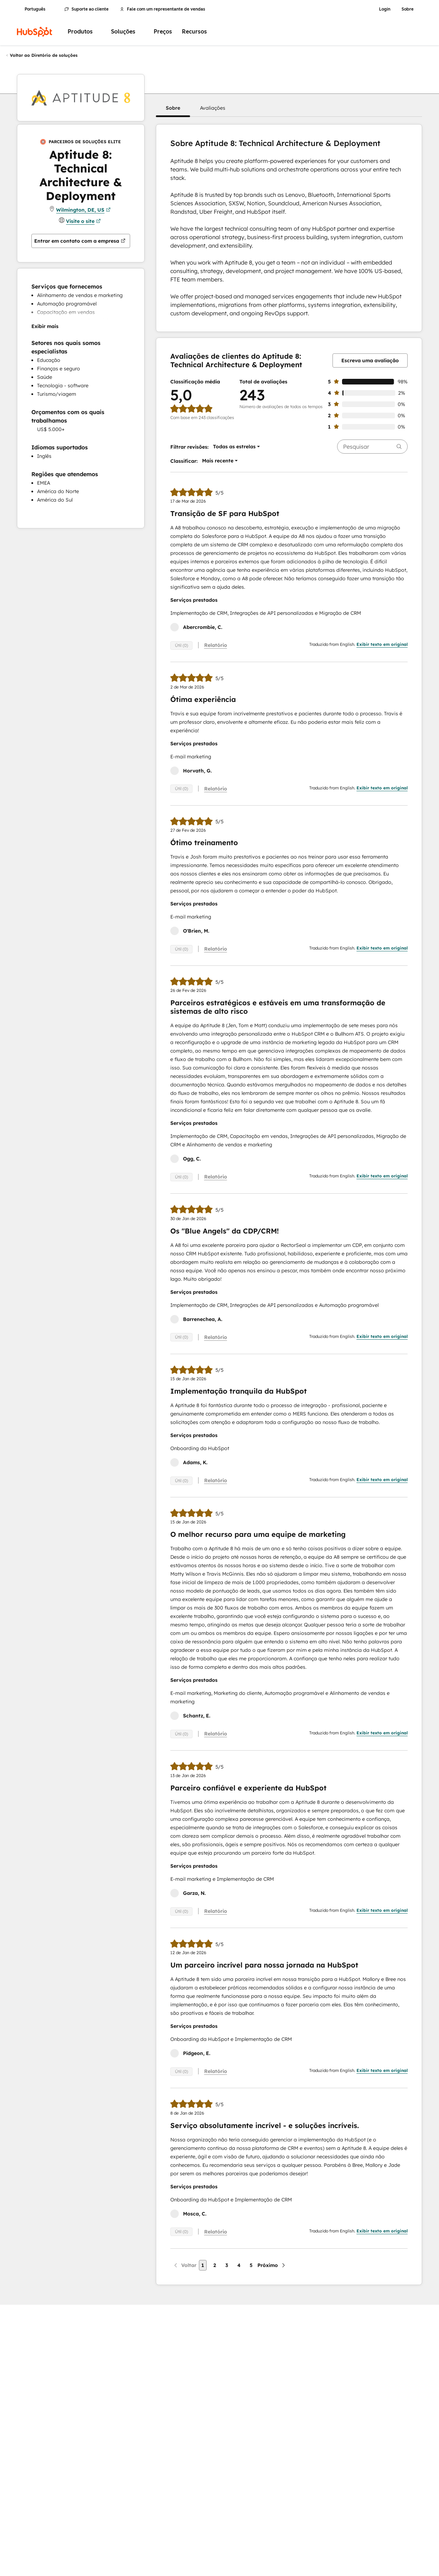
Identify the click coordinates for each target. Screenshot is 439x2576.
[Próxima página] (272, 2265)
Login (384, 9)
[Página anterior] (184, 2265)
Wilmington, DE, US (83, 210)
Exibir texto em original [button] (382, 644)
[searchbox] (372, 447)
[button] (173, 107)
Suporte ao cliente (87, 9)
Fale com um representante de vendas (162, 9)
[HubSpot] (34, 31)
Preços (163, 31)
